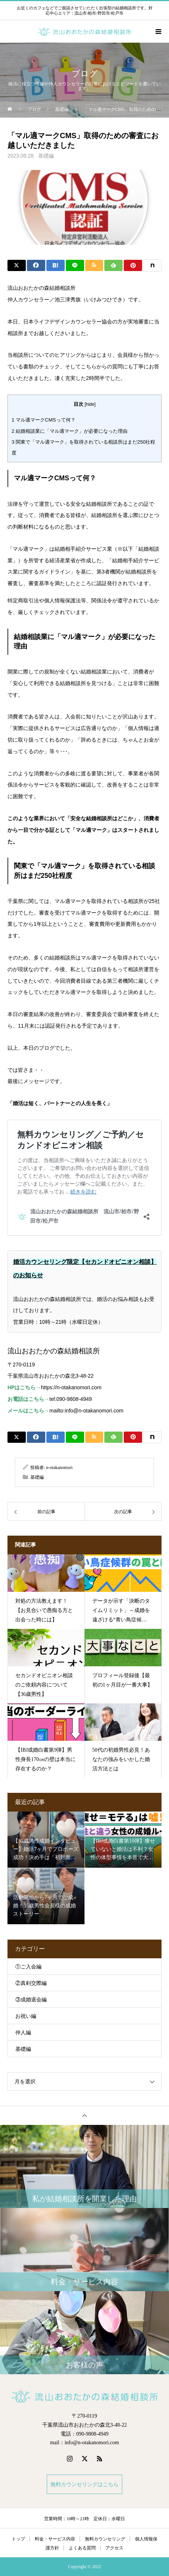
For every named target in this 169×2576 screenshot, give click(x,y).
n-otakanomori (59, 1467)
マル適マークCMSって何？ (44, 420)
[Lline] (75, 265)
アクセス (114, 2548)
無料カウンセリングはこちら (84, 2484)
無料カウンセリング (105, 2539)
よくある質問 (82, 2548)
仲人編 (23, 2032)
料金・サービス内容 (55, 2539)
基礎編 (46, 156)
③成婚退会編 (31, 1999)
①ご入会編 (28, 1967)
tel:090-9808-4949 (70, 1399)
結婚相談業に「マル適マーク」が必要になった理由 (69, 431)
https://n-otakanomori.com (71, 1387)
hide (90, 404)
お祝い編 (25, 2016)
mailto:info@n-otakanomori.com (86, 1411)
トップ (18, 2539)
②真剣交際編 (31, 1983)
